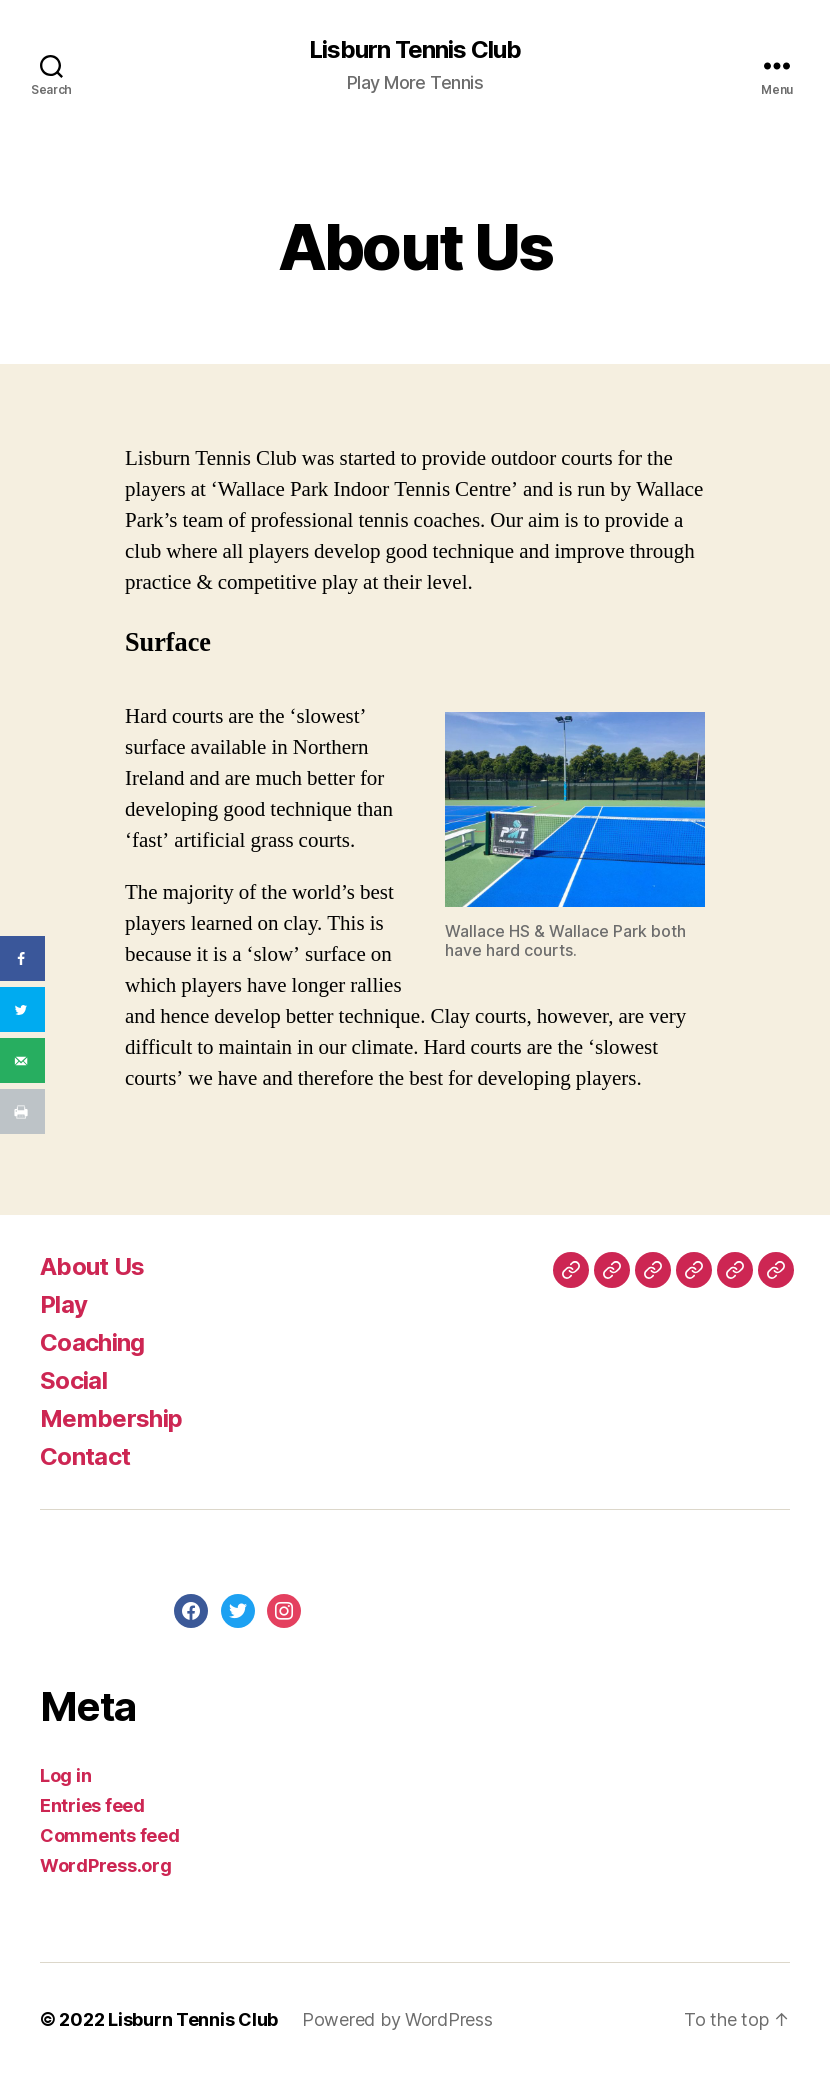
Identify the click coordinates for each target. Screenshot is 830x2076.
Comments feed (110, 1835)
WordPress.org (106, 1865)
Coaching (92, 1342)
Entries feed (92, 1805)
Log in (65, 1775)
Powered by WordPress (397, 2019)
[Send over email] (22, 1060)
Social (73, 1380)
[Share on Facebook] (22, 958)
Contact (85, 1456)
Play (63, 1304)
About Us (92, 1266)
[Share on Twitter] (22, 1009)
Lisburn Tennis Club (415, 50)
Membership (111, 1418)
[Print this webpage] (22, 1111)
